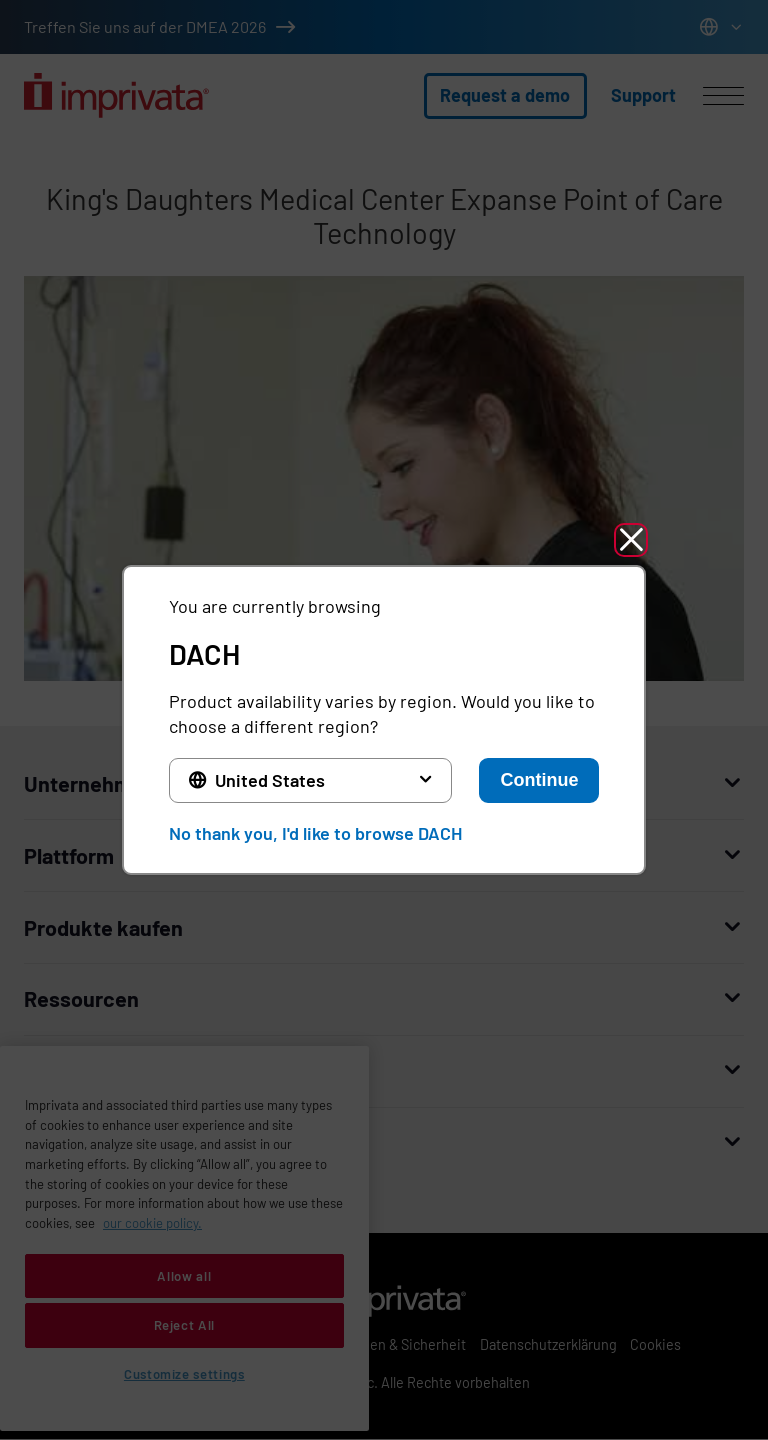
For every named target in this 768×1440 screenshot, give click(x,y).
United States (270, 780)
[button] (631, 540)
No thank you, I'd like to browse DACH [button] (315, 833)
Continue (539, 780)
